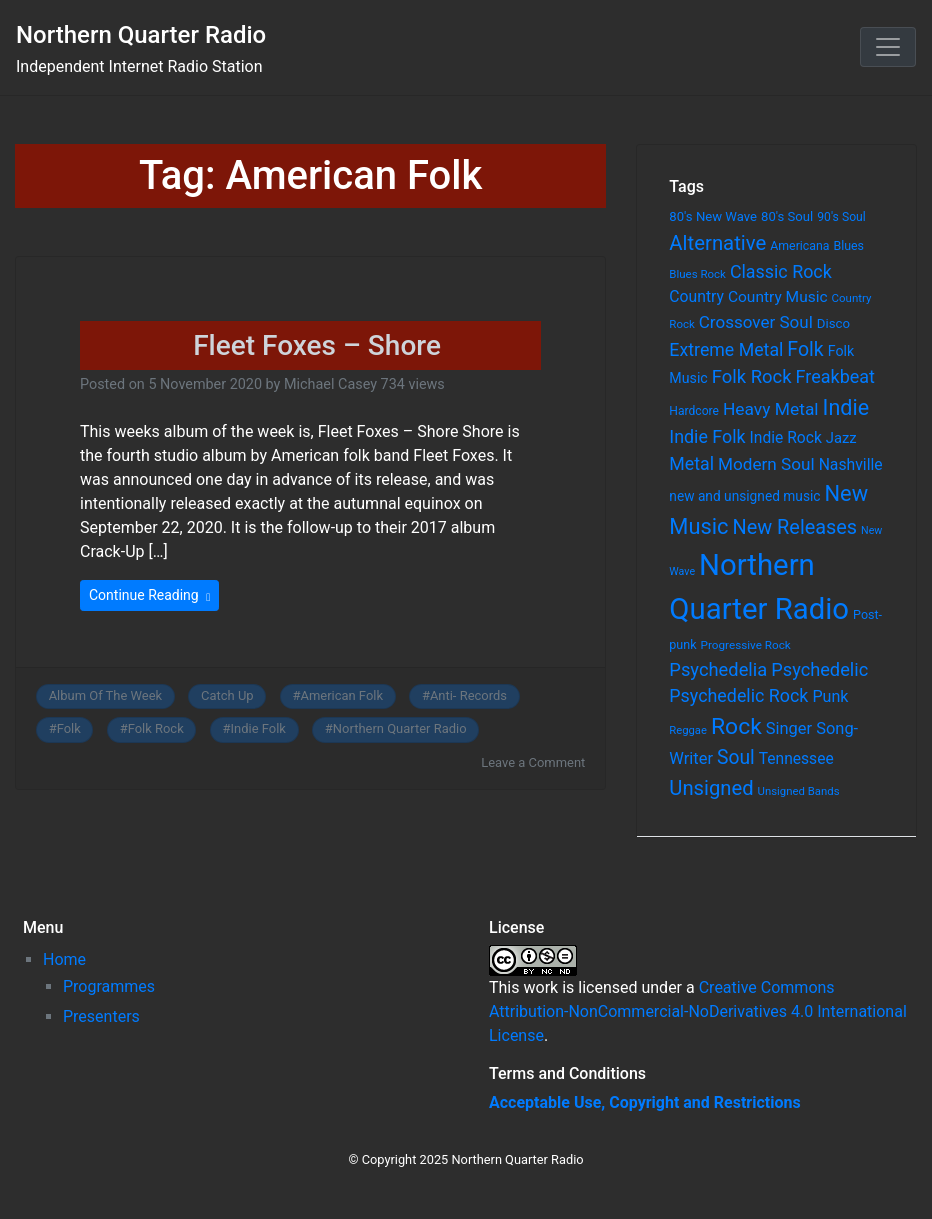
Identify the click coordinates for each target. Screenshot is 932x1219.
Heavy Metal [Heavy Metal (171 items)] (771, 409)
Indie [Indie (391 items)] (846, 407)
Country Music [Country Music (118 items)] (778, 297)
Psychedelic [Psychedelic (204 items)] (819, 669)
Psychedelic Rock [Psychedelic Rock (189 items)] (738, 695)
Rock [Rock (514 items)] (736, 726)
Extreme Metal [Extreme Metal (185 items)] (726, 350)
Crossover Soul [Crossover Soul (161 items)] (756, 322)
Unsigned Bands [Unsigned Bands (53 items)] (799, 791)
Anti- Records (468, 695)
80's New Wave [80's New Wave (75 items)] (713, 216)
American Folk (341, 695)
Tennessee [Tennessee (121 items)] (796, 759)
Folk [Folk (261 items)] (805, 349)
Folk (69, 728)
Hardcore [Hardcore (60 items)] (694, 411)
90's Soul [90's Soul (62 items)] (841, 217)
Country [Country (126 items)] (696, 296)
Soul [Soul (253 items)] (736, 757)
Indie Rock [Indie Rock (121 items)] (786, 438)
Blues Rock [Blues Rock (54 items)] (697, 274)
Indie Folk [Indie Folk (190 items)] (707, 436)
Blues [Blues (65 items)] (848, 245)
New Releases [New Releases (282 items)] (795, 527)
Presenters (101, 1016)
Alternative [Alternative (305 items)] (717, 243)
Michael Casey (330, 384)
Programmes (109, 986)
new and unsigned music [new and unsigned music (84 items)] (744, 496)
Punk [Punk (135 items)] (830, 696)
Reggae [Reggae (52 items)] (688, 730)
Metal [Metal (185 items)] (691, 464)
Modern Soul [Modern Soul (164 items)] (766, 464)
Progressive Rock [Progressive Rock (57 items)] (746, 645)
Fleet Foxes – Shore (317, 345)
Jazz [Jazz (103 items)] (841, 438)
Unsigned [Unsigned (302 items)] (711, 788)
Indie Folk (258, 728)
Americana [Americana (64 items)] (799, 246)
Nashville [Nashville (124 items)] (851, 464)
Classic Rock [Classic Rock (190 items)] (781, 271)
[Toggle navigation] (888, 47)
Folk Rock (156, 728)
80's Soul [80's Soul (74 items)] (787, 216)
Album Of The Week (106, 695)
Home (64, 959)
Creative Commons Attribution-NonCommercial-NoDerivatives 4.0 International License (698, 1011)
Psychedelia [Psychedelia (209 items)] (718, 669)
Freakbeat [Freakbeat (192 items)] (835, 376)
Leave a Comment (533, 762)
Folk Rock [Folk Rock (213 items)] (752, 377)
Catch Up (227, 695)
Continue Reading (149, 595)
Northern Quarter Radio (141, 35)
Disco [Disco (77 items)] (833, 323)
